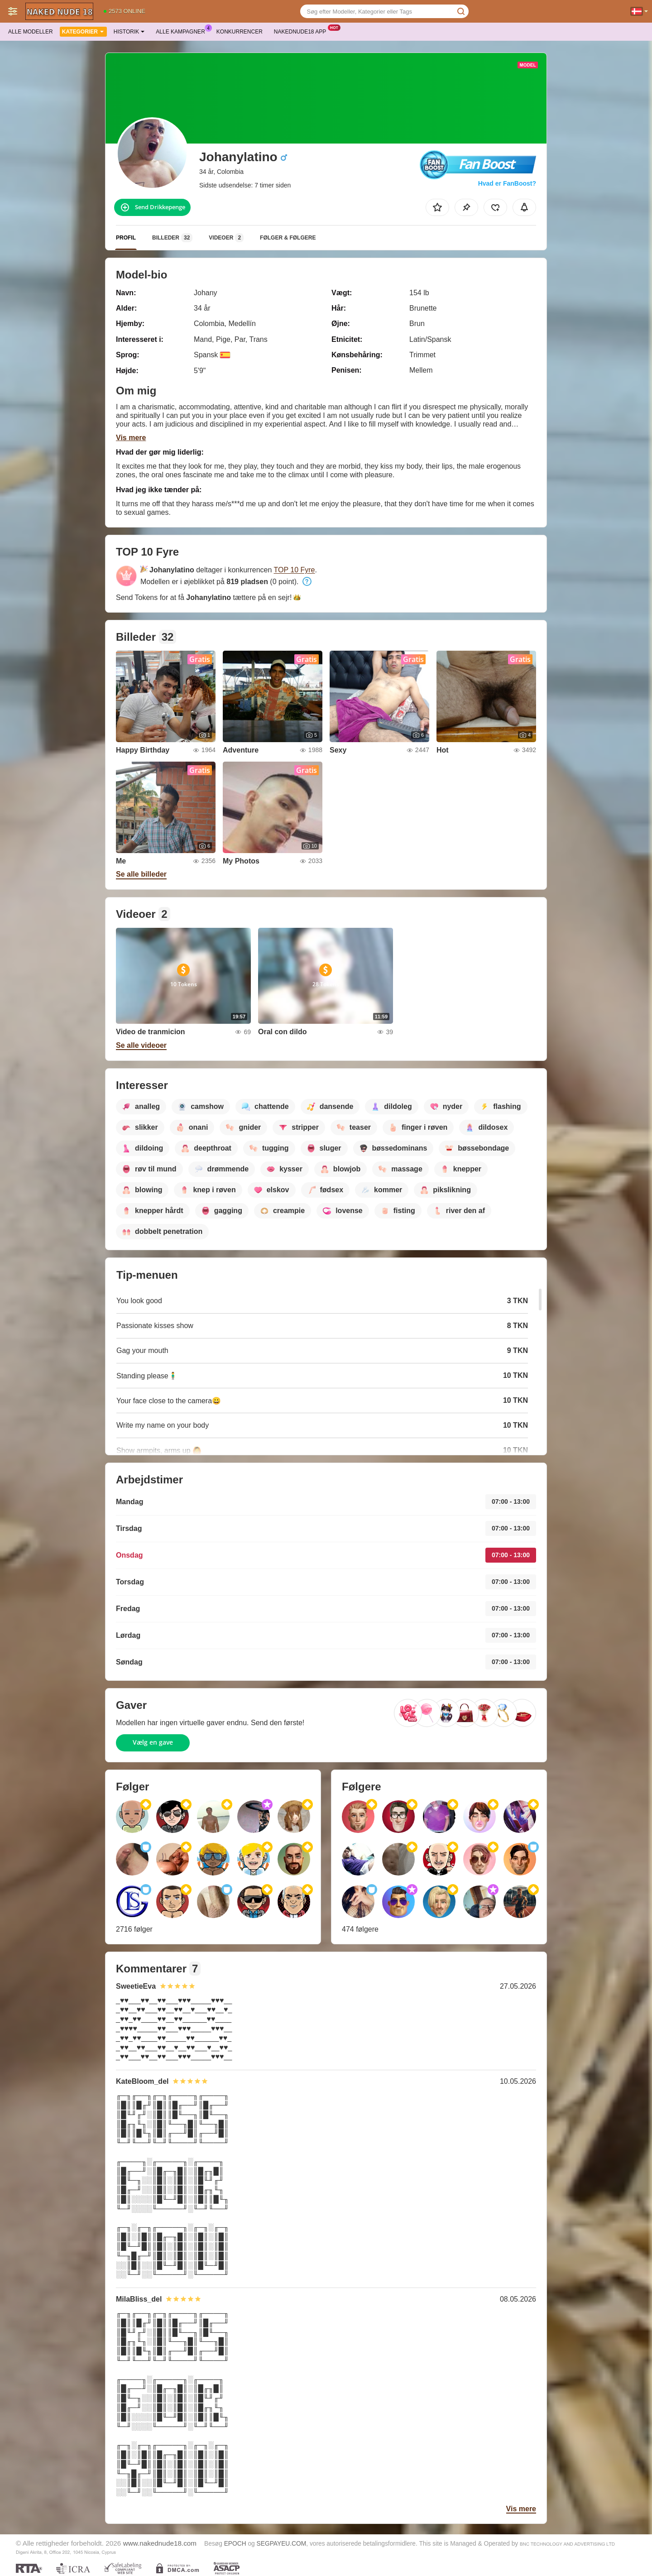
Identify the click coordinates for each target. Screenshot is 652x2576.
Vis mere (131, 437)
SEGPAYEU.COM (282, 2543)
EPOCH (235, 2543)
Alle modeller (30, 32)
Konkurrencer (239, 32)
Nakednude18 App (302, 31)
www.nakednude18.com (160, 2543)
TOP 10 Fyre (294, 570)
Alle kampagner (182, 31)
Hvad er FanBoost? (507, 183)
